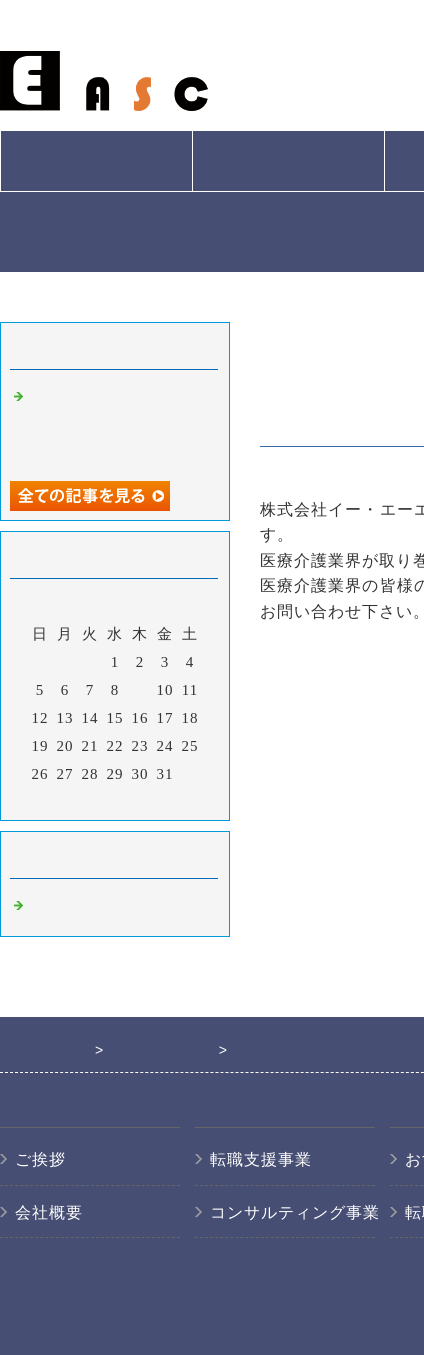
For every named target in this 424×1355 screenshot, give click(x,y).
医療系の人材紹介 (94, 906)
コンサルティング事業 (295, 1212)
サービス (288, 161)
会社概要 (96, 161)
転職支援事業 (261, 1159)
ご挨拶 (40, 1159)
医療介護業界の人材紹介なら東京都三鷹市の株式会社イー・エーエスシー (118, 423)
